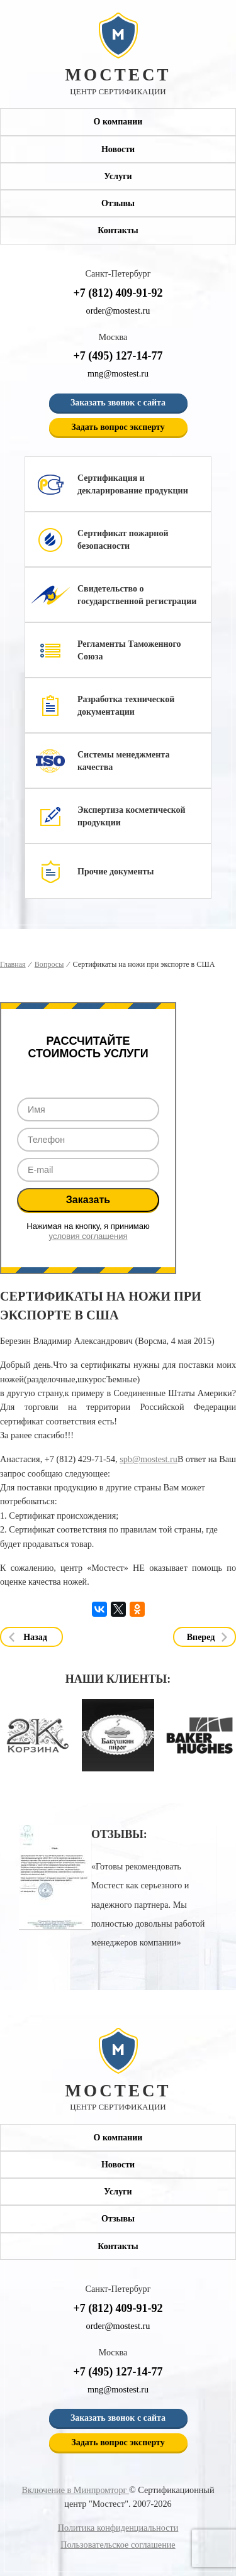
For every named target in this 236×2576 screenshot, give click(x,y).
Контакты (118, 230)
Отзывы (118, 203)
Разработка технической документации (125, 706)
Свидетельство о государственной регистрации (136, 595)
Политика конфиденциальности (118, 2528)
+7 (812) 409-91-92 (117, 293)
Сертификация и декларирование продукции (132, 484)
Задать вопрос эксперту (117, 427)
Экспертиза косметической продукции (131, 816)
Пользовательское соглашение (117, 2545)
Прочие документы (115, 871)
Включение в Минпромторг (74, 2490)
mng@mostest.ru (118, 373)
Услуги (118, 176)
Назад (35, 1637)
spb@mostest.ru (148, 1459)
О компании (118, 121)
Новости (118, 149)
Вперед (201, 1637)
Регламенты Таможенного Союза (129, 650)
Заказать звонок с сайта (118, 402)
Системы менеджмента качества (123, 761)
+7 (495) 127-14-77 (117, 356)
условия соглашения (88, 1236)
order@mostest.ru (118, 310)
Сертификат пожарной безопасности (122, 540)
